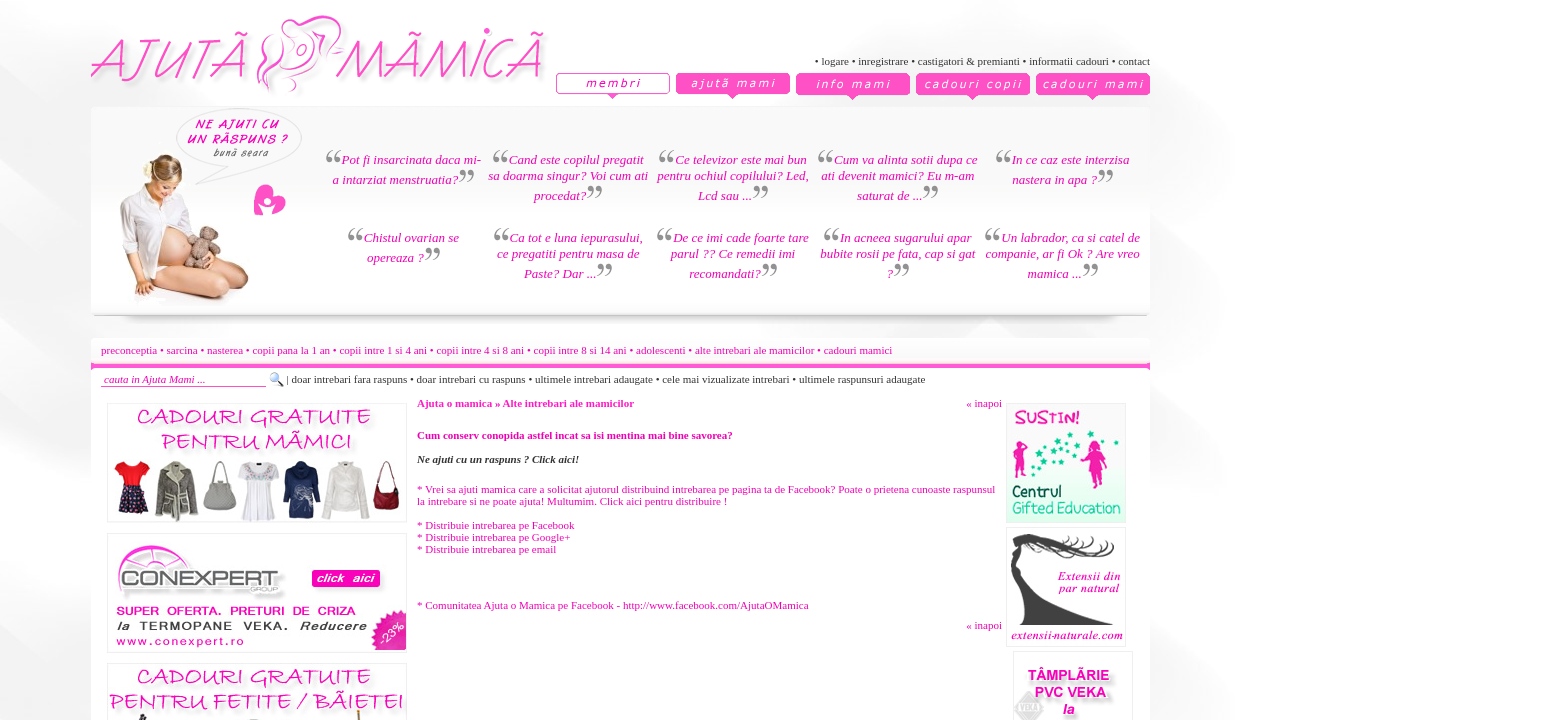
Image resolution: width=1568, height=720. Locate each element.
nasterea (225, 350)
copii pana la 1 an (291, 350)
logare (834, 61)
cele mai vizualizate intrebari (725, 379)
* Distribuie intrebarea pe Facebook (496, 525)
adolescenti (660, 350)
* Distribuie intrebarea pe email (486, 549)
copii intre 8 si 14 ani (580, 350)
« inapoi (984, 403)
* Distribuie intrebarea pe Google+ (493, 537)
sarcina (182, 350)
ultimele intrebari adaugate (594, 379)
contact (1134, 61)
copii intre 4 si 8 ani (480, 350)
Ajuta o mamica (454, 403)
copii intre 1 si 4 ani (383, 350)
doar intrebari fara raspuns (349, 379)
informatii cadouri (1069, 61)
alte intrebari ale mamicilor (754, 350)
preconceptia (129, 350)
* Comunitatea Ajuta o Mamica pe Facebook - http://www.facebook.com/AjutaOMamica (613, 605)
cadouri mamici (858, 350)
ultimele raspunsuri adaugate (862, 379)
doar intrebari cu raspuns (471, 379)
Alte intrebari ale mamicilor (568, 403)
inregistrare (883, 61)
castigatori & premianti (969, 61)
